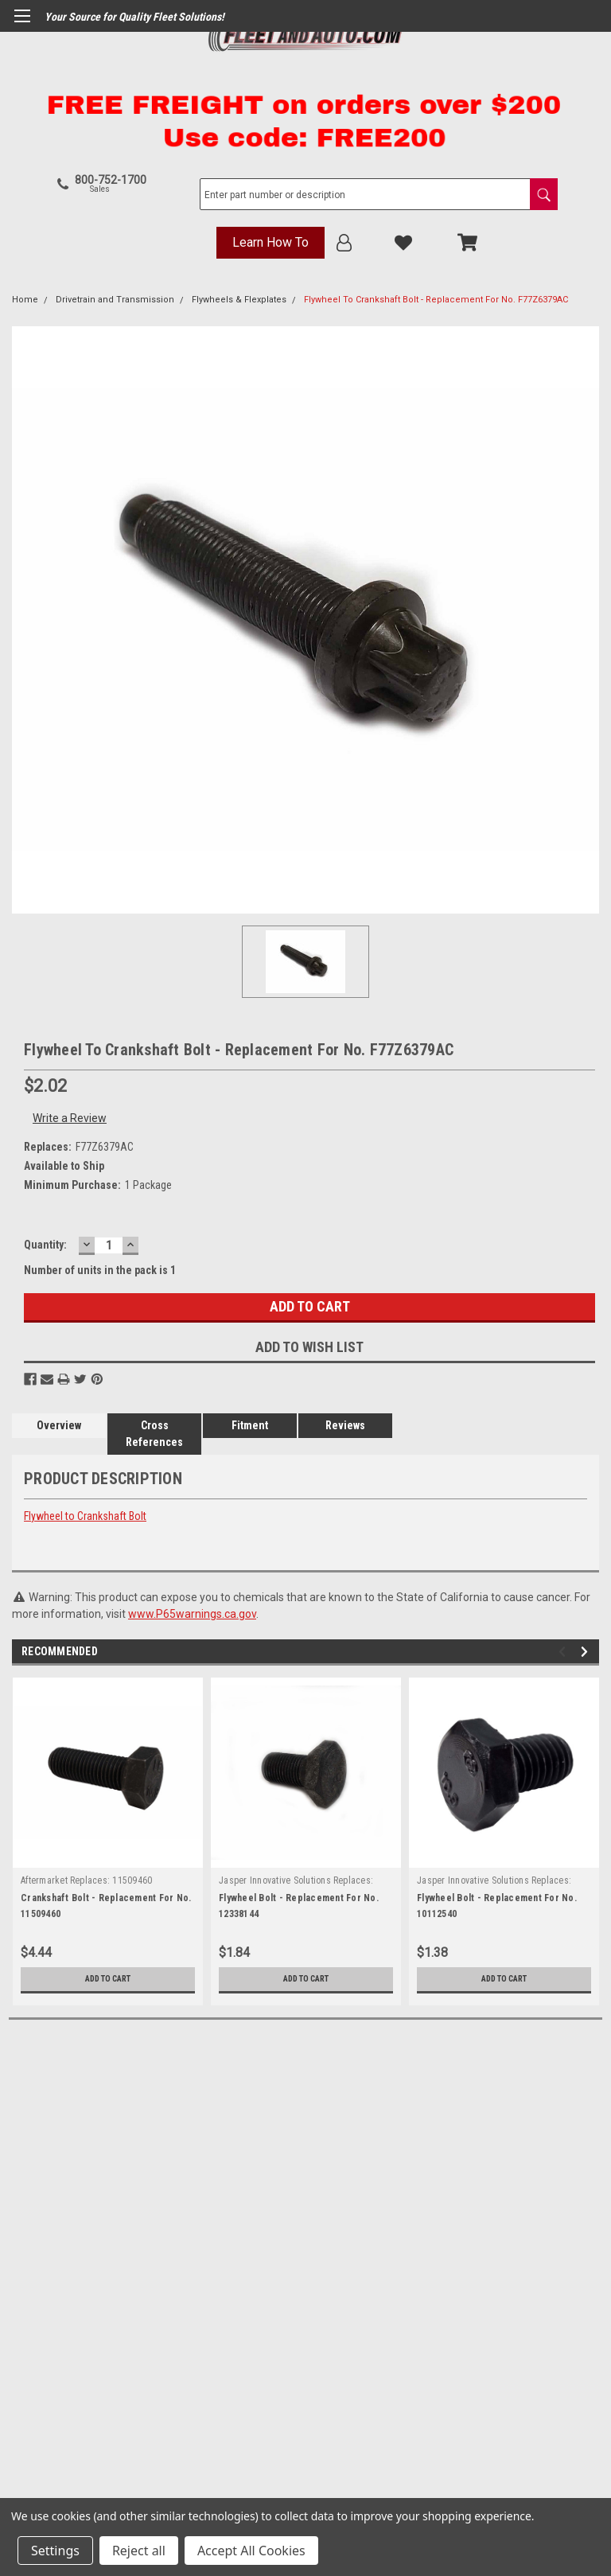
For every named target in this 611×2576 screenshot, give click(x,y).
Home (25, 299)
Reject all (138, 2550)
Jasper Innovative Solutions (275, 1880)
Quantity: (45, 1244)
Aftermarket (44, 1880)
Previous (564, 1652)
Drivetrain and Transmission (115, 299)
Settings (55, 2550)
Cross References (154, 1433)
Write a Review (70, 1118)
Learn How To (270, 242)
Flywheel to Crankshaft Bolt (85, 1516)
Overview (59, 1425)
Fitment (250, 1425)
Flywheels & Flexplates (239, 299)
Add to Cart (107, 1979)
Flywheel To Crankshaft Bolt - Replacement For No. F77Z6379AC (436, 299)
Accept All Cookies (251, 2550)
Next (587, 1652)
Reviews (345, 1425)
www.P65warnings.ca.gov (192, 1614)
